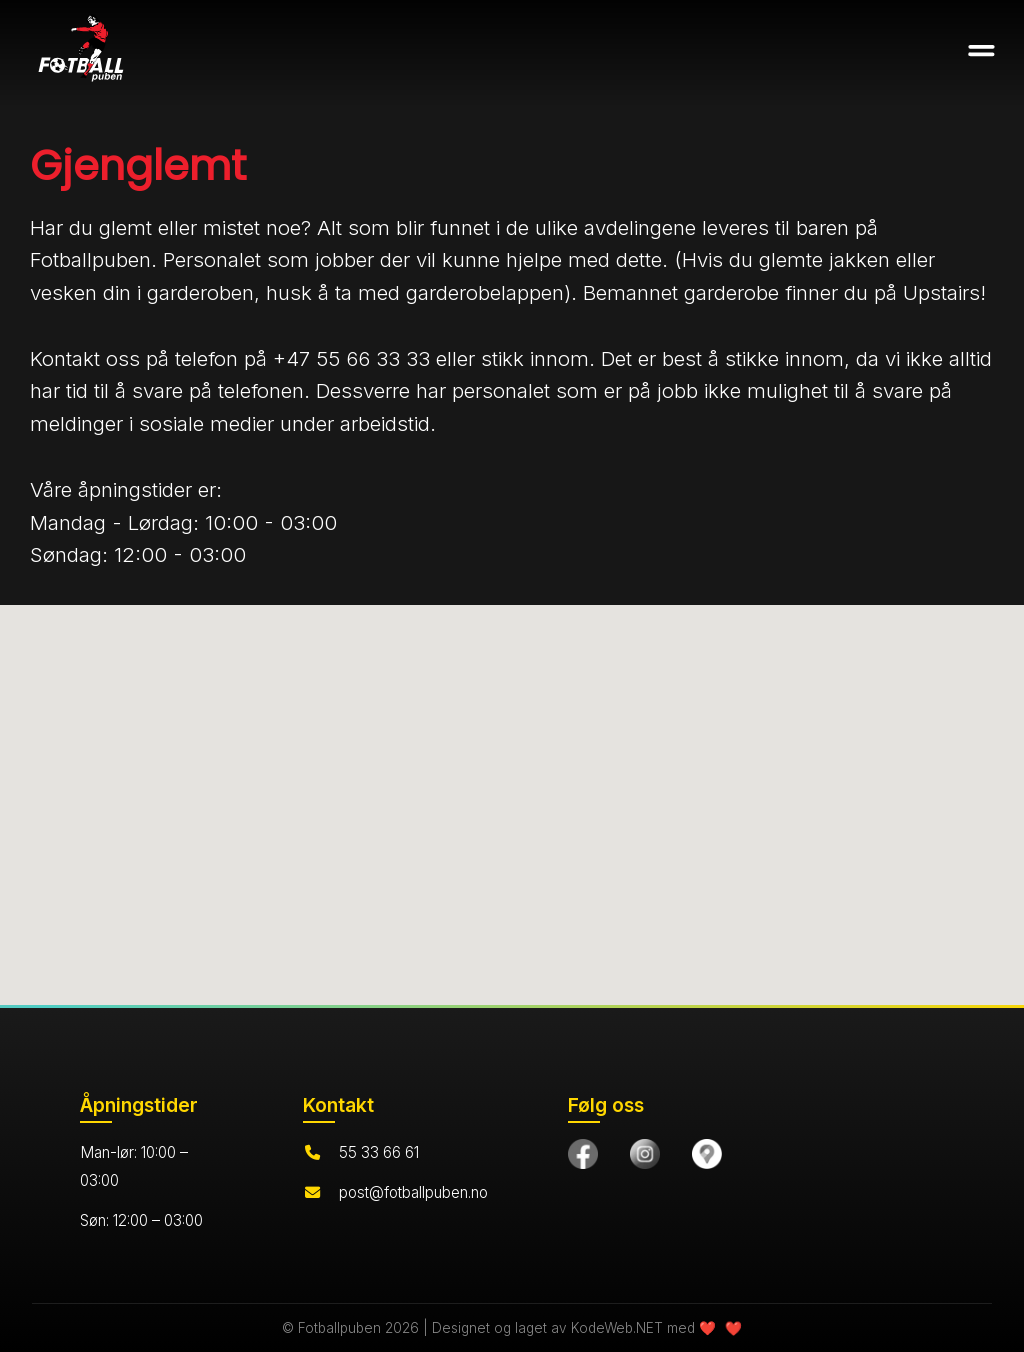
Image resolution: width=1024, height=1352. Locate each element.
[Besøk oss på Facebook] (583, 1154)
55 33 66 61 (379, 1152)
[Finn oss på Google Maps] (707, 1154)
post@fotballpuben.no (413, 1192)
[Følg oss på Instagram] (645, 1154)
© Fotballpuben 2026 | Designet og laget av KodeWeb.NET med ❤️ (501, 1328)
